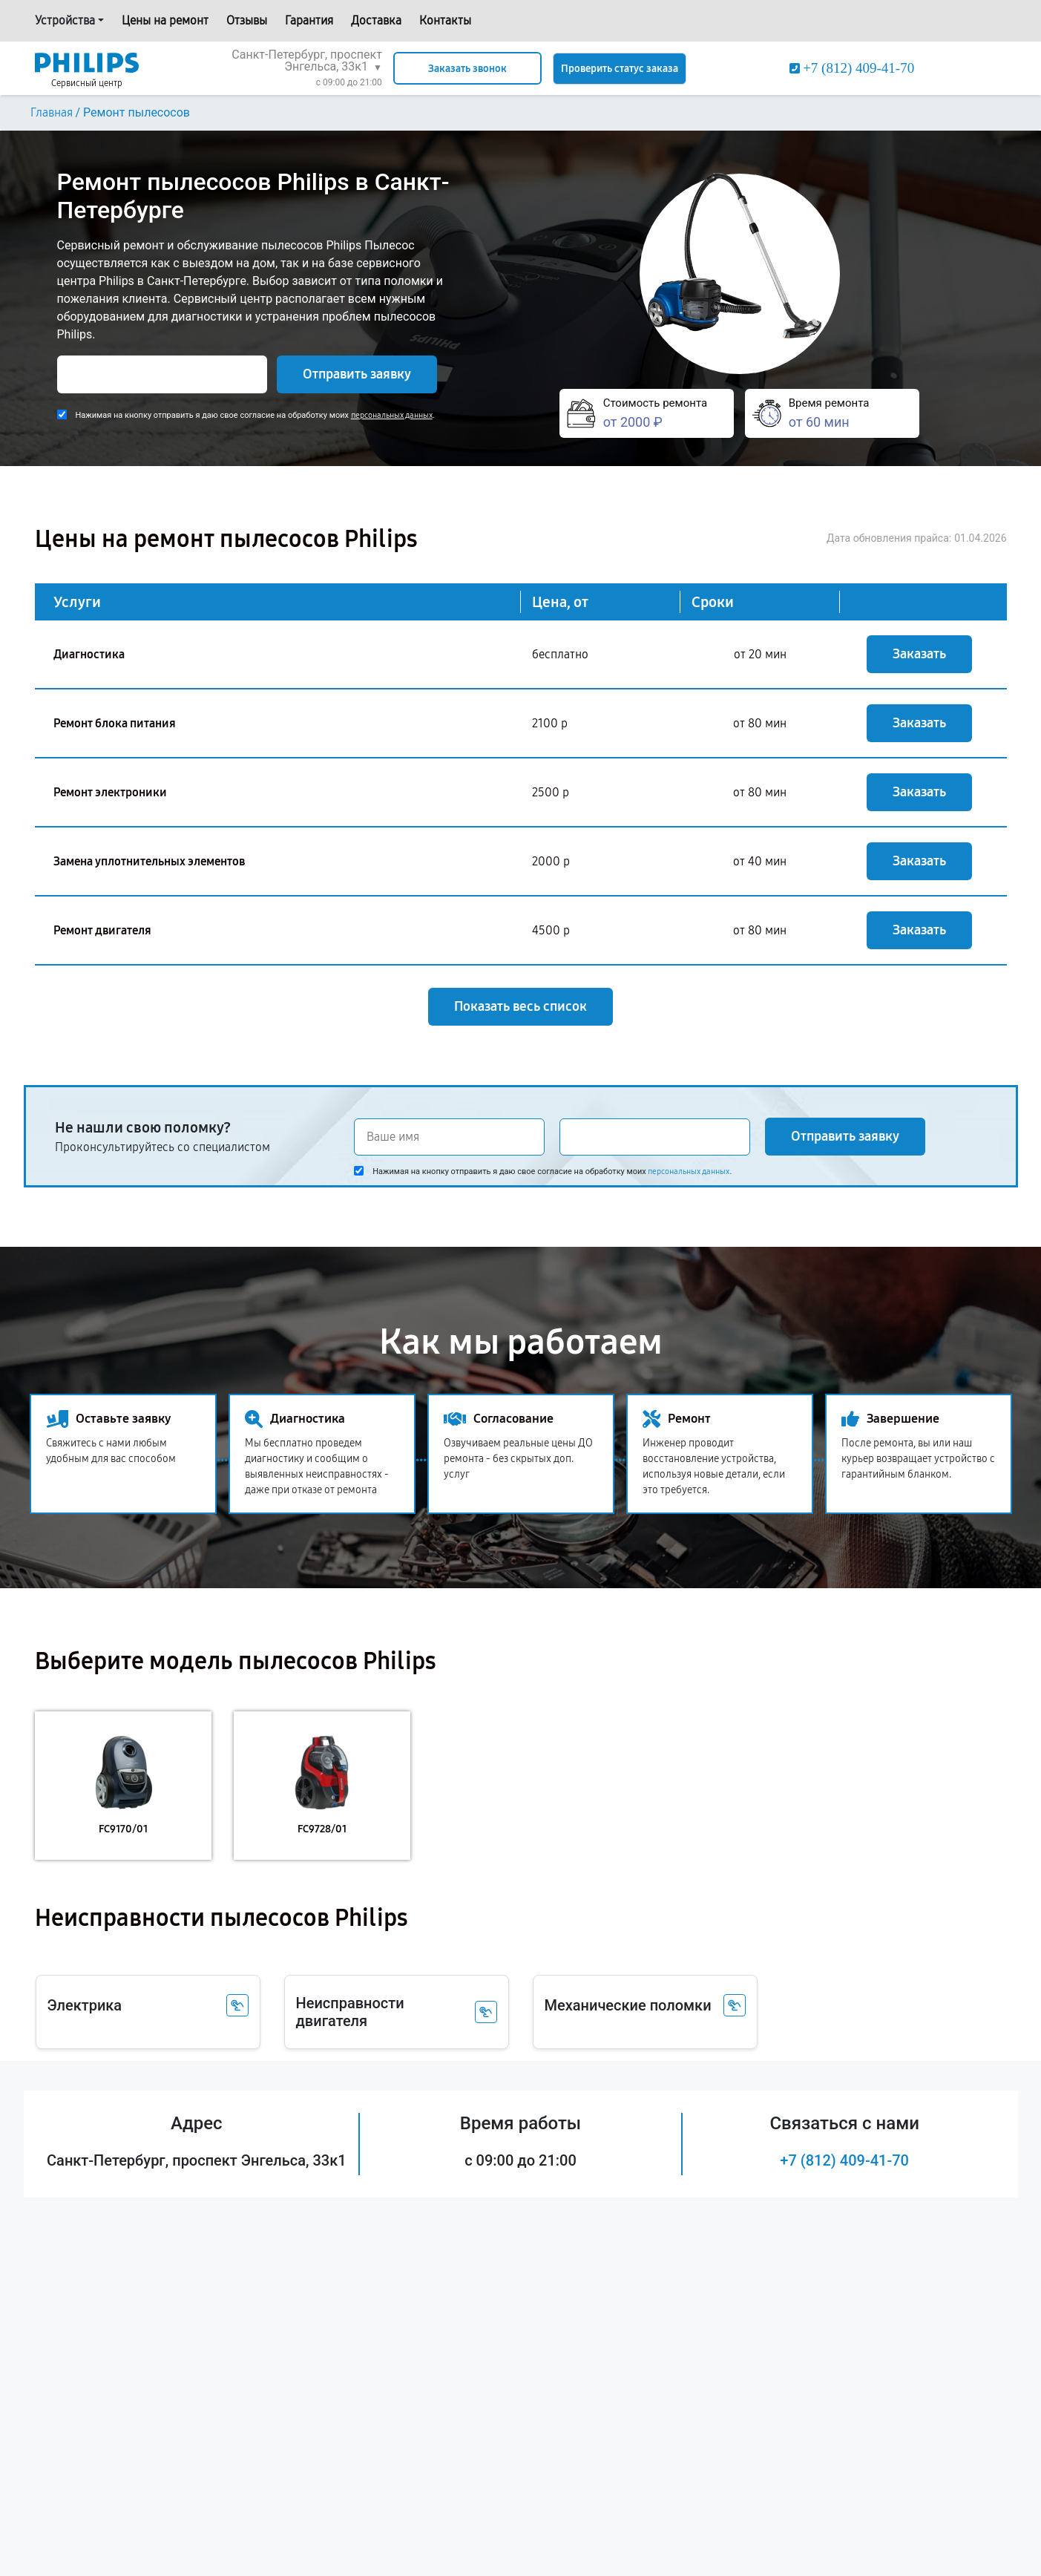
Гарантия (309, 20)
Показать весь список (520, 1006)
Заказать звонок (467, 68)
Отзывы (246, 20)
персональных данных (392, 415)
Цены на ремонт (165, 20)
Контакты (445, 20)
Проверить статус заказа (619, 68)
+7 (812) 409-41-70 (844, 2160)
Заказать (919, 654)
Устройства (65, 20)
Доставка (376, 20)
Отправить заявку (357, 374)
